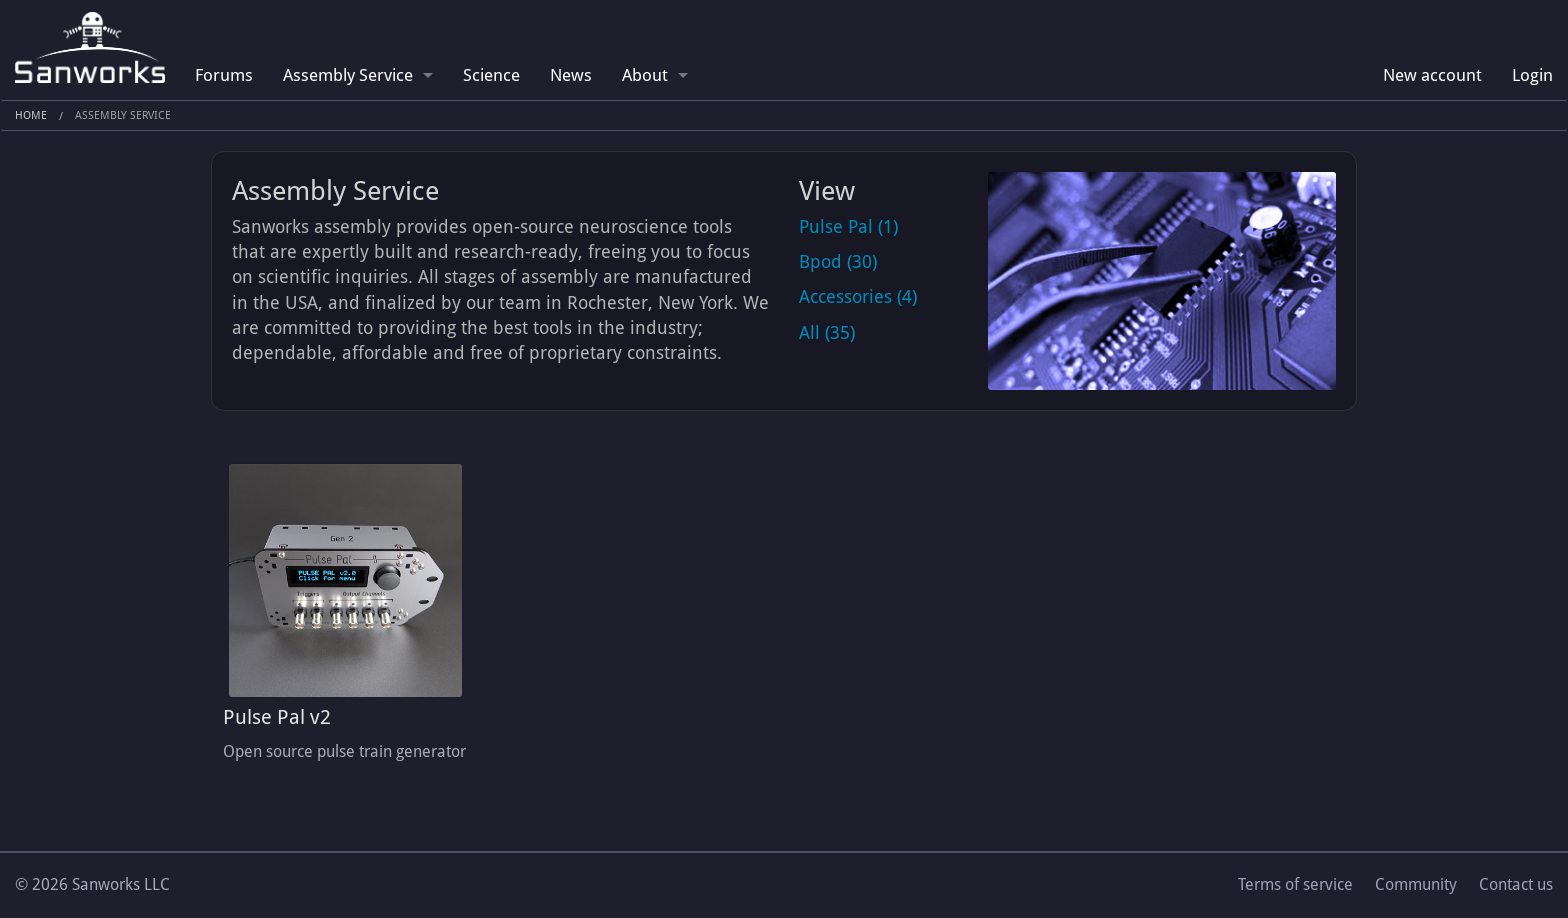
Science (491, 75)
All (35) (827, 332)
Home (31, 115)
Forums (224, 75)
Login (1532, 75)
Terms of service (1295, 884)
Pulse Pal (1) (848, 226)
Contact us (1516, 884)
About (645, 75)
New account (1432, 75)
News (571, 75)
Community (1416, 884)
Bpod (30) (838, 261)
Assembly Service (348, 75)
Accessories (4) (858, 296)
